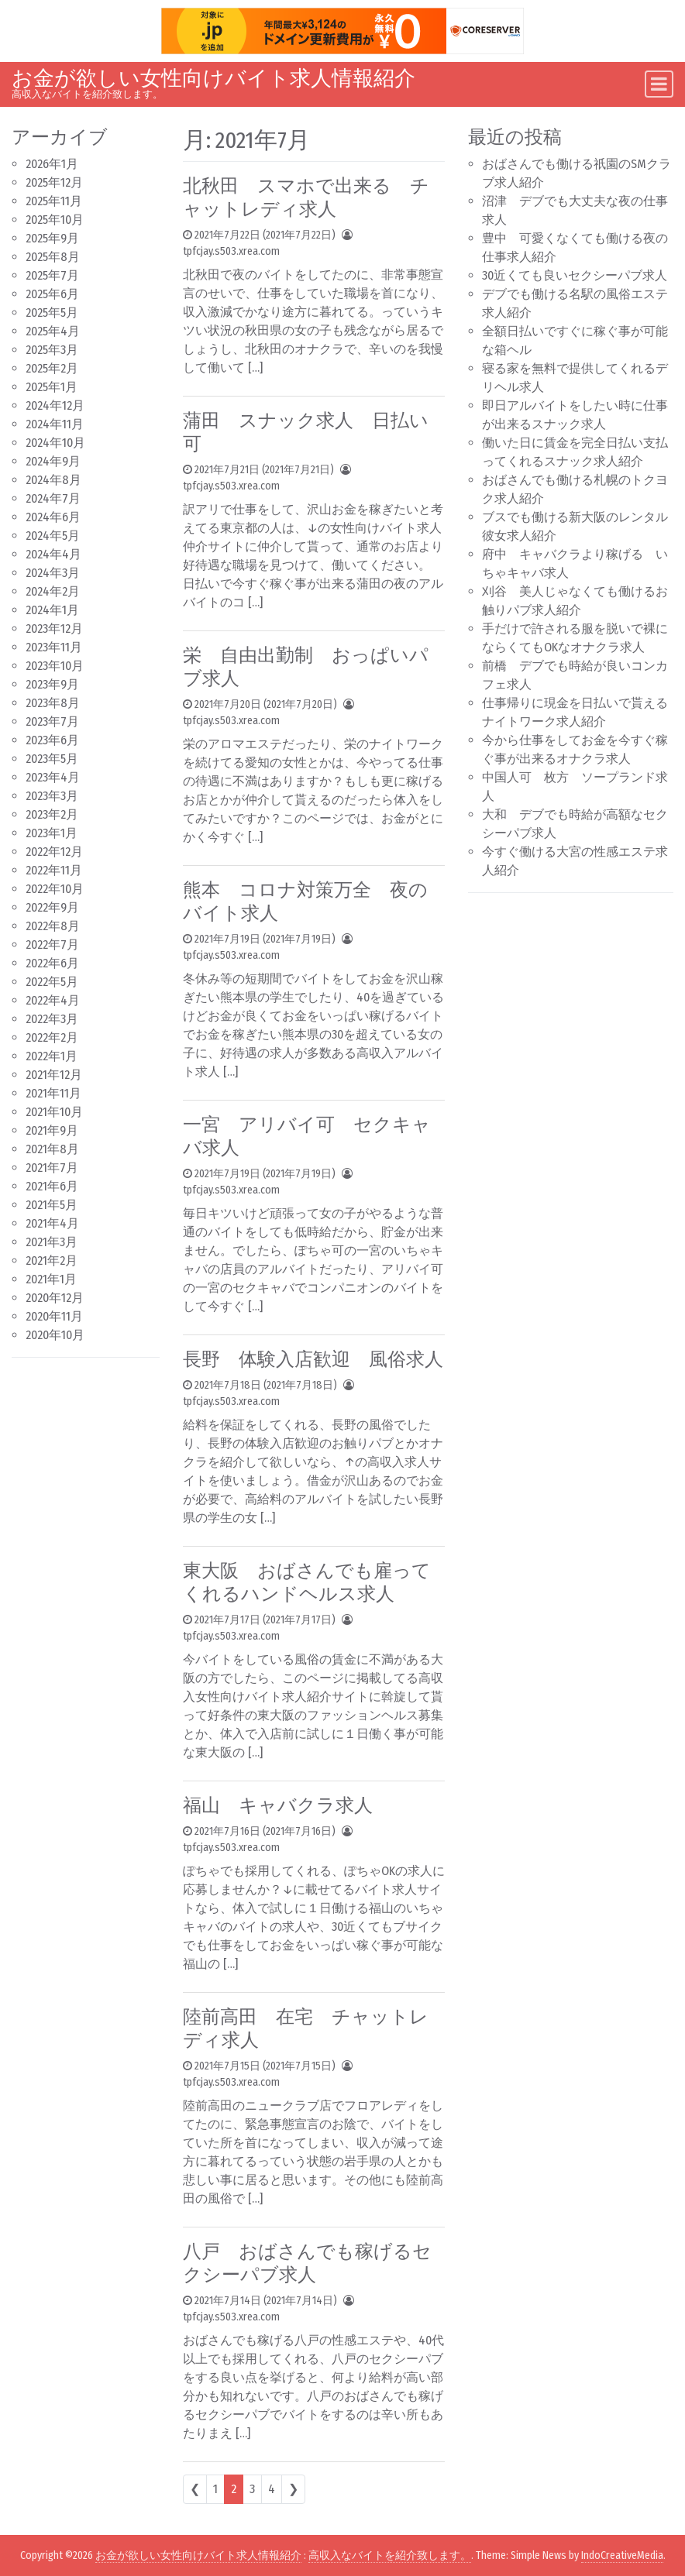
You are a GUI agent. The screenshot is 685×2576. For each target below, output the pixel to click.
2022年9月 (52, 907)
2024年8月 (53, 479)
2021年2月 (51, 1260)
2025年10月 (55, 219)
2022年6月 (52, 963)
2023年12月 (54, 628)
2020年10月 (55, 1334)
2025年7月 (52, 275)
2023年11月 (54, 647)
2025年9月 (52, 238)
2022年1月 (51, 1056)
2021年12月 (54, 1074)
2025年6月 (52, 294)
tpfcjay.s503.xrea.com (231, 251)
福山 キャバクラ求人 (278, 1805)
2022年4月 (53, 1000)
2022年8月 (53, 926)
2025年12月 (54, 182)
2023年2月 (52, 814)
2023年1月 (51, 833)
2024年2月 (53, 591)
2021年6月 (52, 1186)
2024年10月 (55, 442)
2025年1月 (51, 387)
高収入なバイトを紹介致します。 (389, 2555)
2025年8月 (53, 256)
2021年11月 (53, 1093)
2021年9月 (52, 1130)
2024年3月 (53, 572)
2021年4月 (52, 1223)
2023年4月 (53, 777)
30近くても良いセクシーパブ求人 (574, 275)
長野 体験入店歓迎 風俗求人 (313, 1359)
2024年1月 (52, 610)
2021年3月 (51, 1242)
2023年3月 (52, 795)
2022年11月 (54, 870)
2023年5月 (52, 758)
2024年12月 (55, 405)
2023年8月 (53, 703)
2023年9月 (52, 684)
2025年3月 (52, 349)
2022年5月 (52, 981)
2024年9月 (53, 461)
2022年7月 (52, 944)
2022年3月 (52, 1019)
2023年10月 (55, 665)
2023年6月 (52, 740)
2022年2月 (52, 1037)
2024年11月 (55, 424)
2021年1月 (51, 1279)
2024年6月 (53, 517)
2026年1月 (52, 163)
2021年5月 (51, 1204)
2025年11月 (54, 201)
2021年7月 (52, 1167)
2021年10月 (54, 1111)
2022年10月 (55, 888)
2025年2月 (52, 368)
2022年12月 (54, 851)
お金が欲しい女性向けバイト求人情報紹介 (213, 78)
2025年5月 (52, 312)
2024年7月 (53, 498)
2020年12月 (55, 1297)
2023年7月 (52, 721)
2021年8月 (52, 1149)
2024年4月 (53, 554)
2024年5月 (53, 535)
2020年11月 (54, 1316)
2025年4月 (53, 331)
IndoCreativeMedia (622, 2555)
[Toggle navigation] (659, 84)
